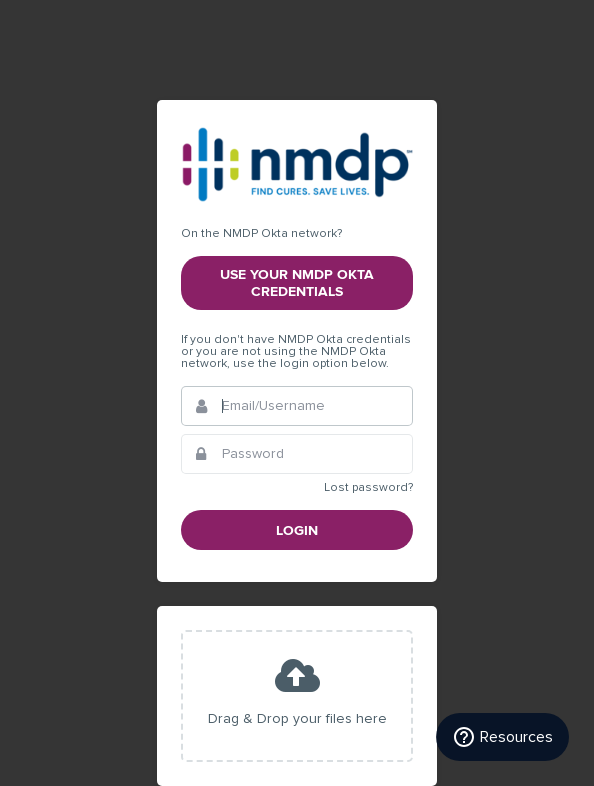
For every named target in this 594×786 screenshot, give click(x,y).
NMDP (297, 164)
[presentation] (297, 696)
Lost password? (368, 488)
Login (297, 530)
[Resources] (502, 737)
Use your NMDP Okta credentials (297, 283)
